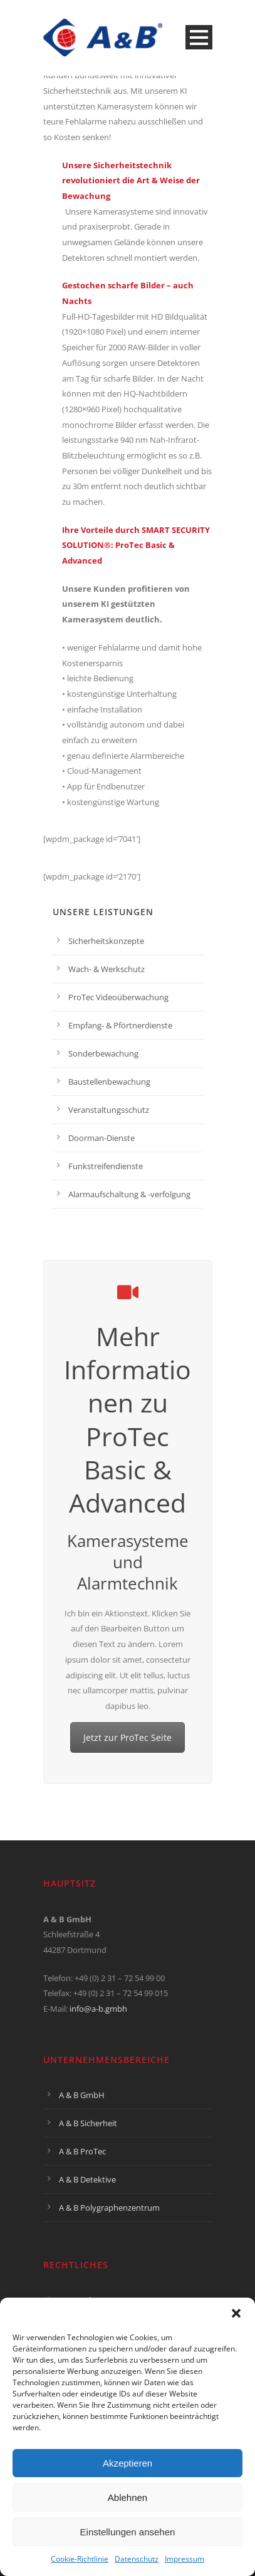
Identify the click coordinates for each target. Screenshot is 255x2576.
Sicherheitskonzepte (106, 940)
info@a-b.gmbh (98, 2008)
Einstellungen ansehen (127, 2532)
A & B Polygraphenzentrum (109, 2207)
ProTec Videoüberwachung (118, 997)
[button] (236, 2313)
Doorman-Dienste (101, 1137)
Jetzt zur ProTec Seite (127, 1737)
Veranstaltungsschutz (108, 1109)
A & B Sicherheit (88, 2123)
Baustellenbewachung (109, 1081)
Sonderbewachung (103, 1053)
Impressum (184, 2558)
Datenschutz (137, 2558)
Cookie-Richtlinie (79, 2558)
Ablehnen (127, 2497)
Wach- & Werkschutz (106, 969)
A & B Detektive (87, 2179)
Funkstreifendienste (105, 1166)
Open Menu (198, 37)
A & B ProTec (82, 2151)
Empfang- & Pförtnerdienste (120, 1025)
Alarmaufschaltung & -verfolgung (129, 1194)
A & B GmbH (82, 2095)
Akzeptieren (127, 2463)
